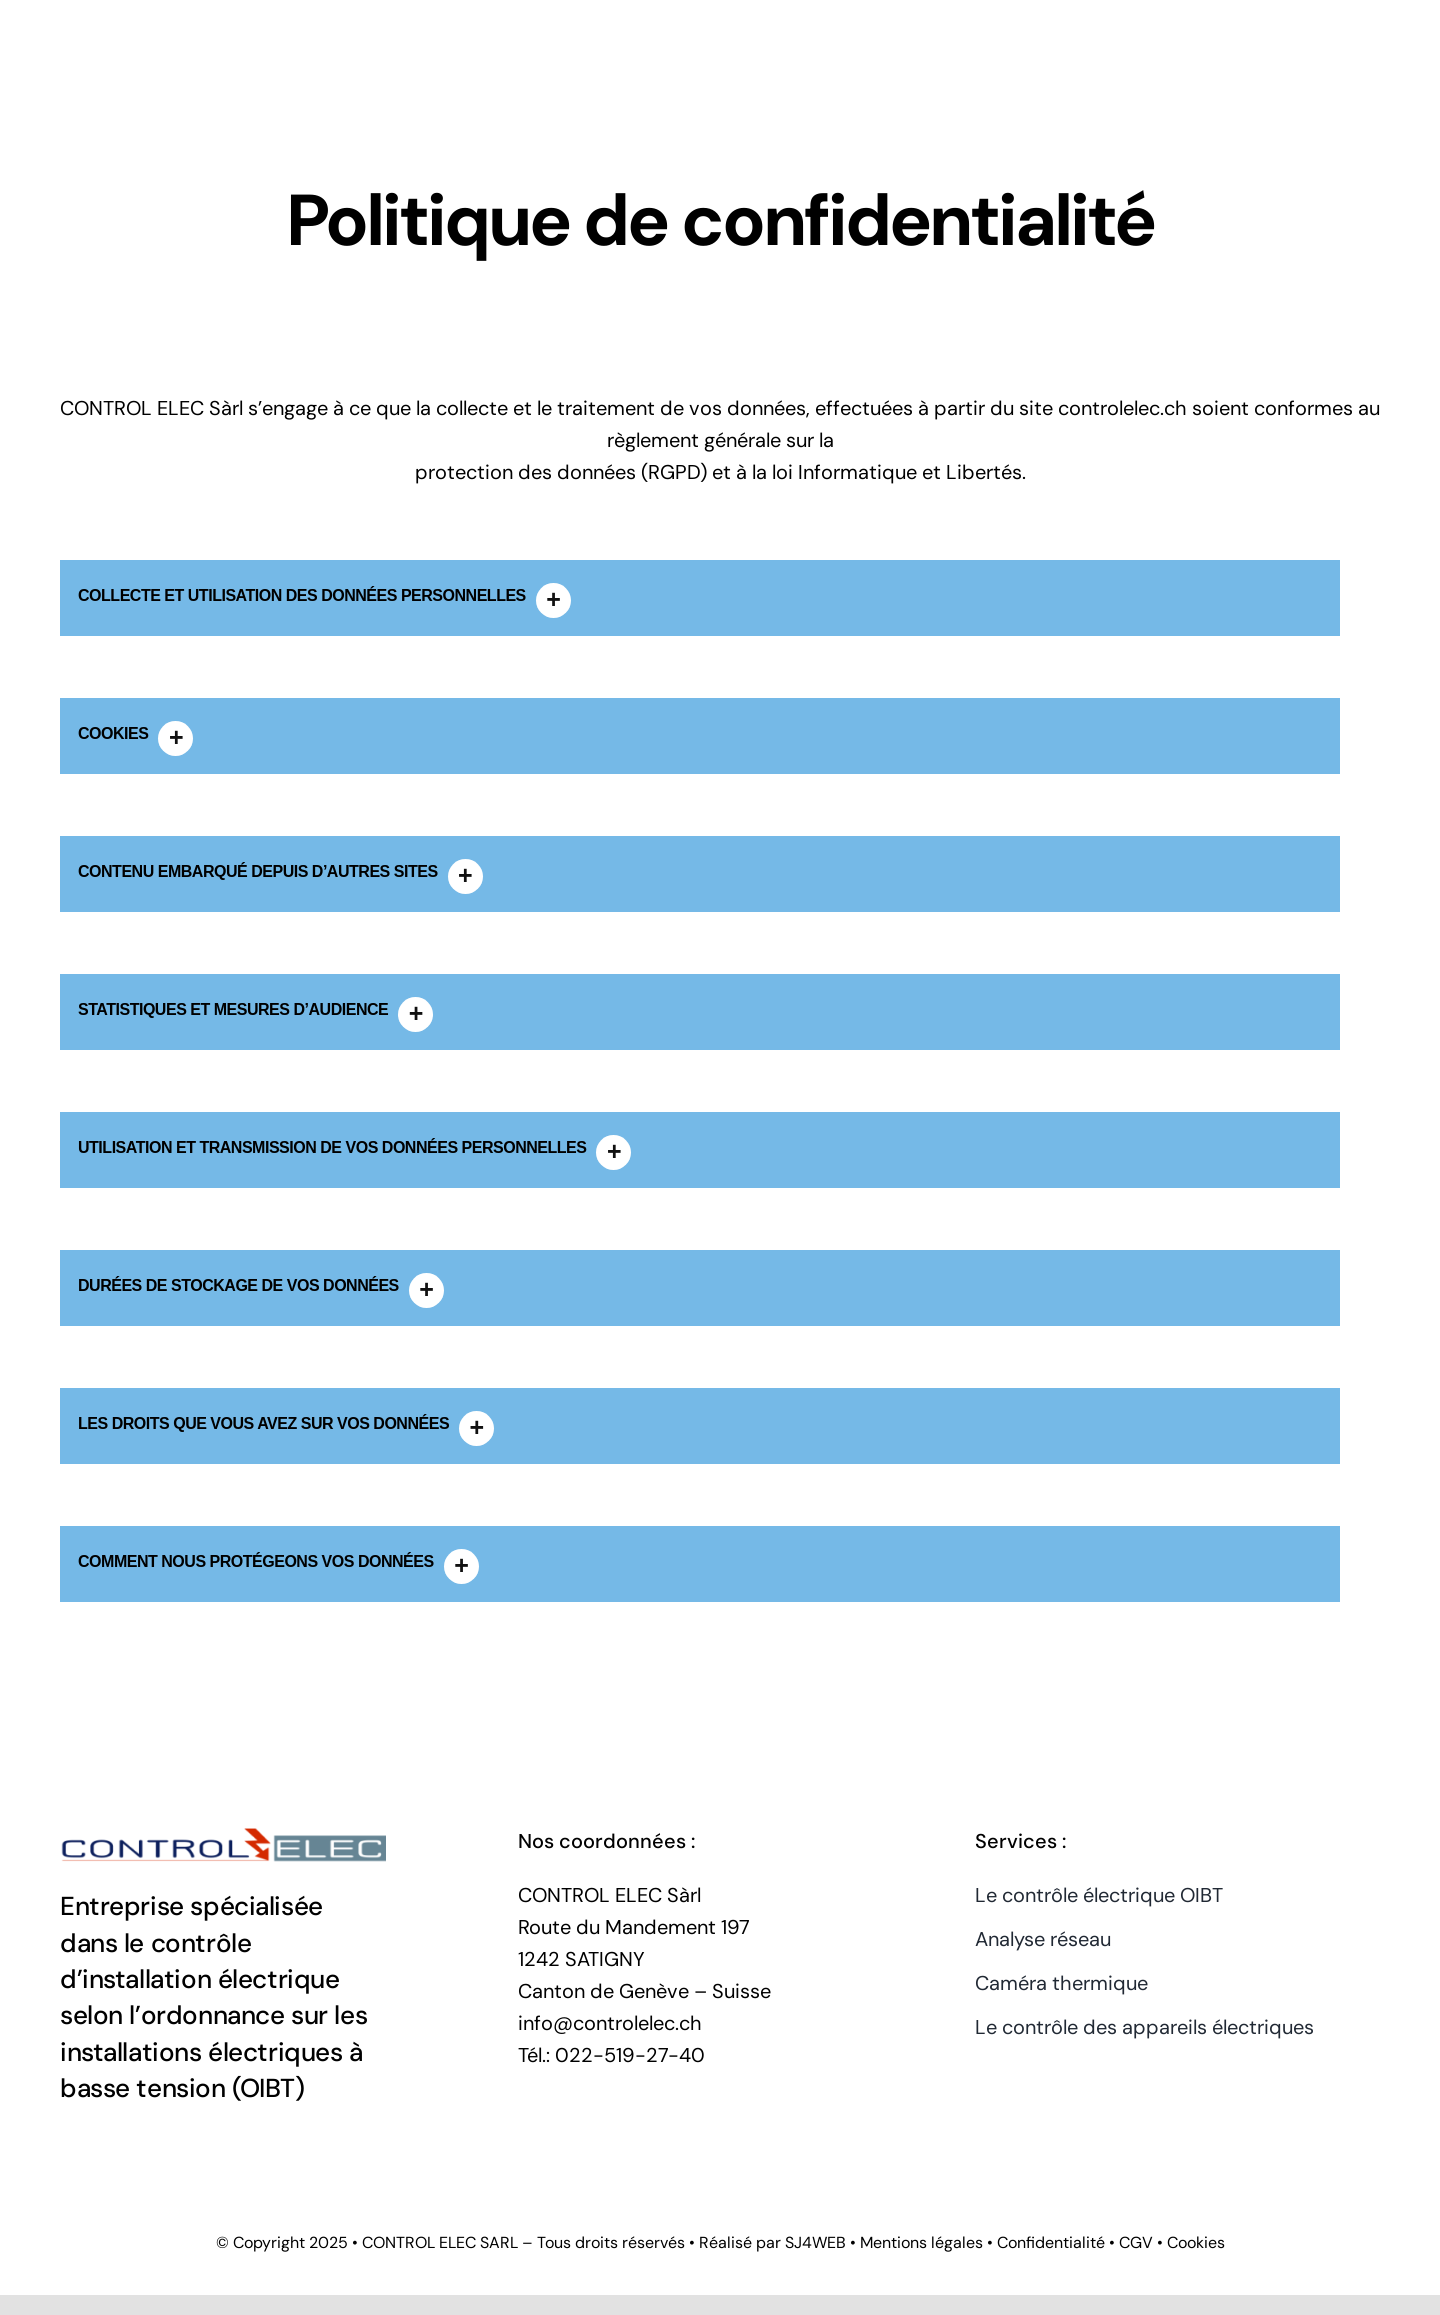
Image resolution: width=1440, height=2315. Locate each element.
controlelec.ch (1122, 408)
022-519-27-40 (630, 2055)
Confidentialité (1051, 2242)
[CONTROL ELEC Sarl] (223, 1826)
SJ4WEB (815, 2242)
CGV (1136, 2242)
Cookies (1196, 2242)
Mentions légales (921, 2242)
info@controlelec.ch (610, 2023)
